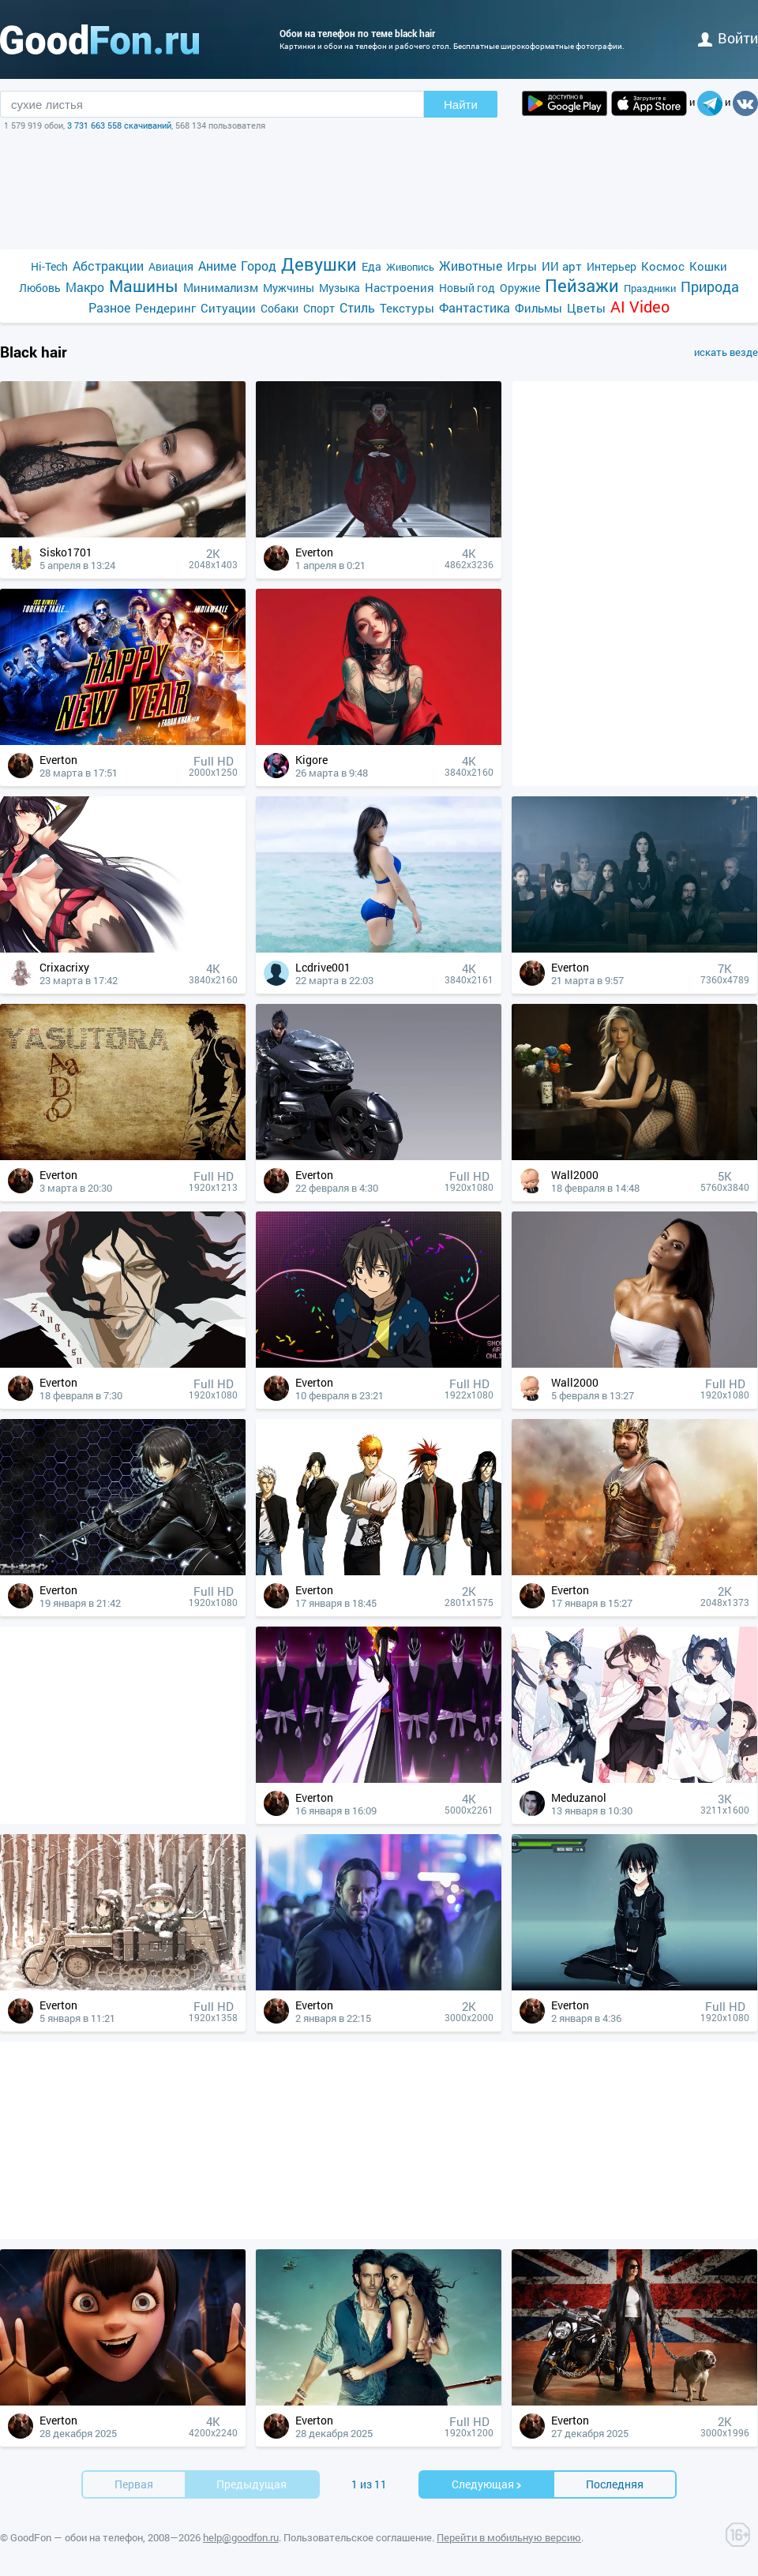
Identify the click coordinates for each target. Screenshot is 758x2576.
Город (258, 265)
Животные (470, 265)
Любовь (40, 287)
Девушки (319, 264)
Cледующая (487, 2484)
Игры (522, 266)
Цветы (586, 308)
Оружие (520, 287)
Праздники (650, 288)
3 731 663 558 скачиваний (119, 125)
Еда (371, 266)
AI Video (640, 307)
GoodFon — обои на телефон (76, 2537)
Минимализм (220, 287)
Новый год (467, 287)
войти (728, 37)
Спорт (319, 308)
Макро (85, 287)
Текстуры (407, 308)
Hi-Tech (49, 266)
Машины (143, 286)
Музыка (339, 287)
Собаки (279, 308)
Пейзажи (582, 285)
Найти (461, 104)
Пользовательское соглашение (357, 2537)
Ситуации (228, 308)
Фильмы (538, 308)
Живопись (410, 267)
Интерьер (611, 266)
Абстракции (108, 265)
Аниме (217, 265)
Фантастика (474, 307)
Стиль (357, 307)
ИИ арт (562, 266)
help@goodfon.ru (241, 2537)
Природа (710, 287)
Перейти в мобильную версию (509, 2537)
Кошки (708, 266)
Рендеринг (165, 308)
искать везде (726, 352)
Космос (663, 266)
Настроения (399, 287)
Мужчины (288, 287)
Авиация (170, 266)
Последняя (615, 2484)
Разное (109, 307)
